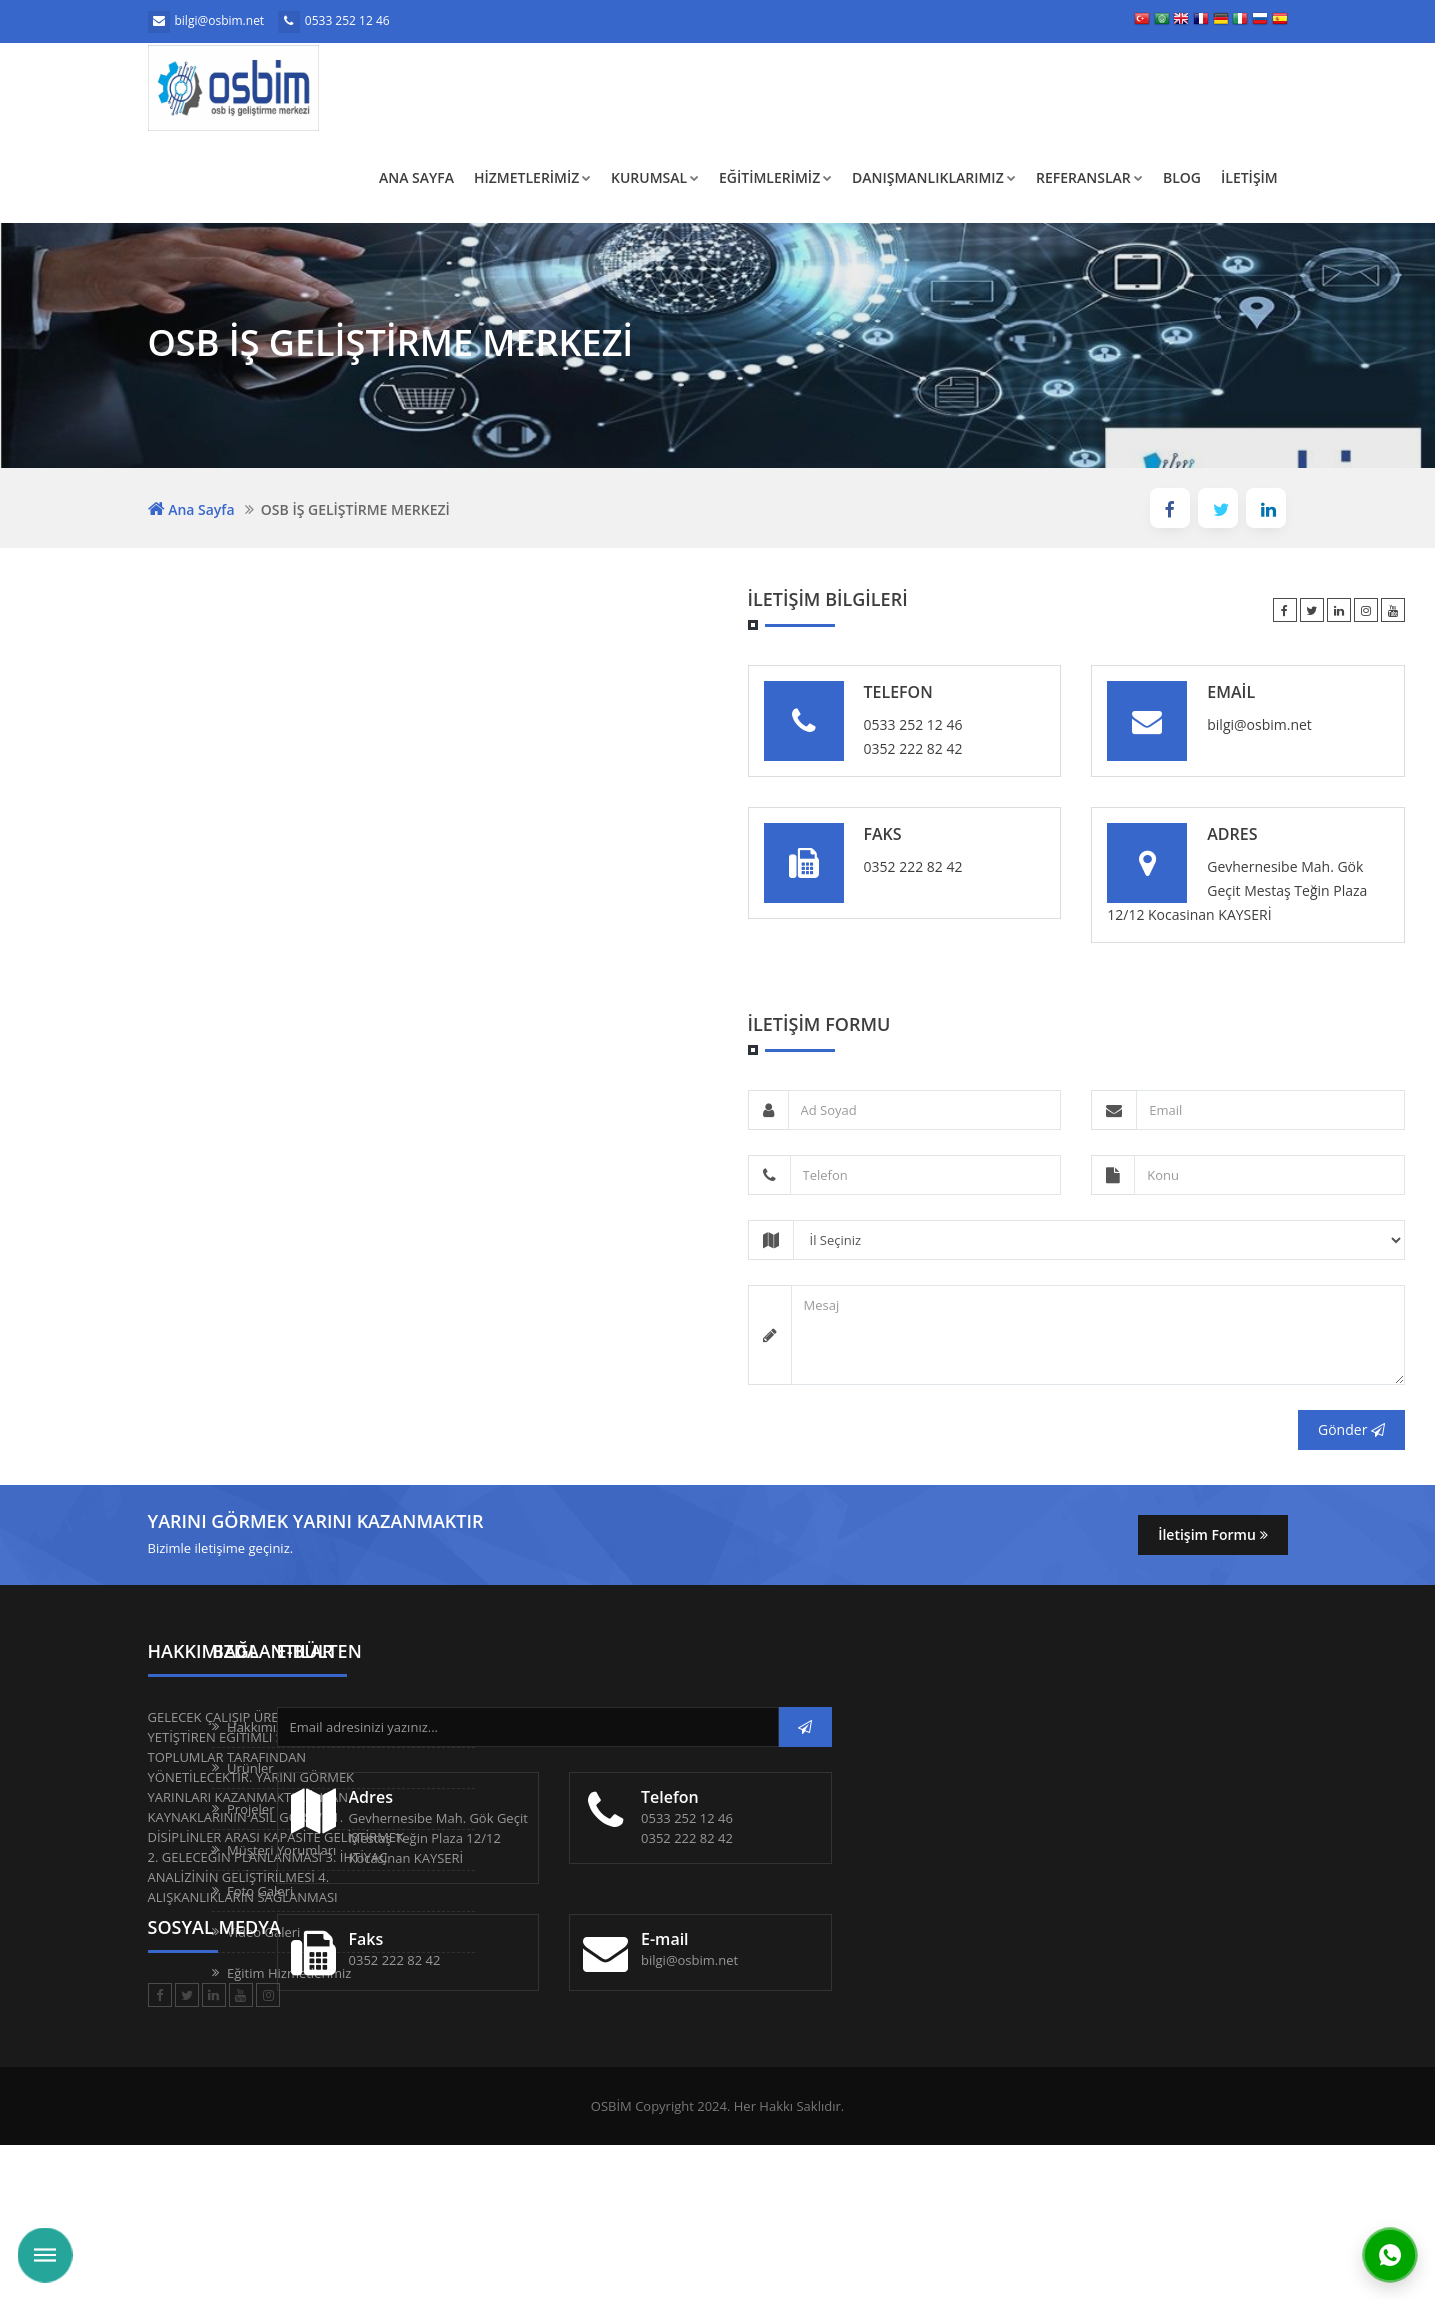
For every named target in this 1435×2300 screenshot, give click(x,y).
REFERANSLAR (1089, 177)
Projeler (478, 1809)
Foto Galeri (488, 1891)
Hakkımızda (490, 1727)
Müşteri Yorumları (509, 1850)
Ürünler (478, 1768)
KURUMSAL (655, 177)
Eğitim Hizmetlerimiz (517, 1973)
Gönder (1351, 1429)
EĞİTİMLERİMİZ (775, 177)
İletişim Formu (1212, 1534)
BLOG (1182, 177)
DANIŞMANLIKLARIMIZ (934, 177)
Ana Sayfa (416, 177)
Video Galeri (491, 1932)
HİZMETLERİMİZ (532, 177)
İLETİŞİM (1249, 177)
